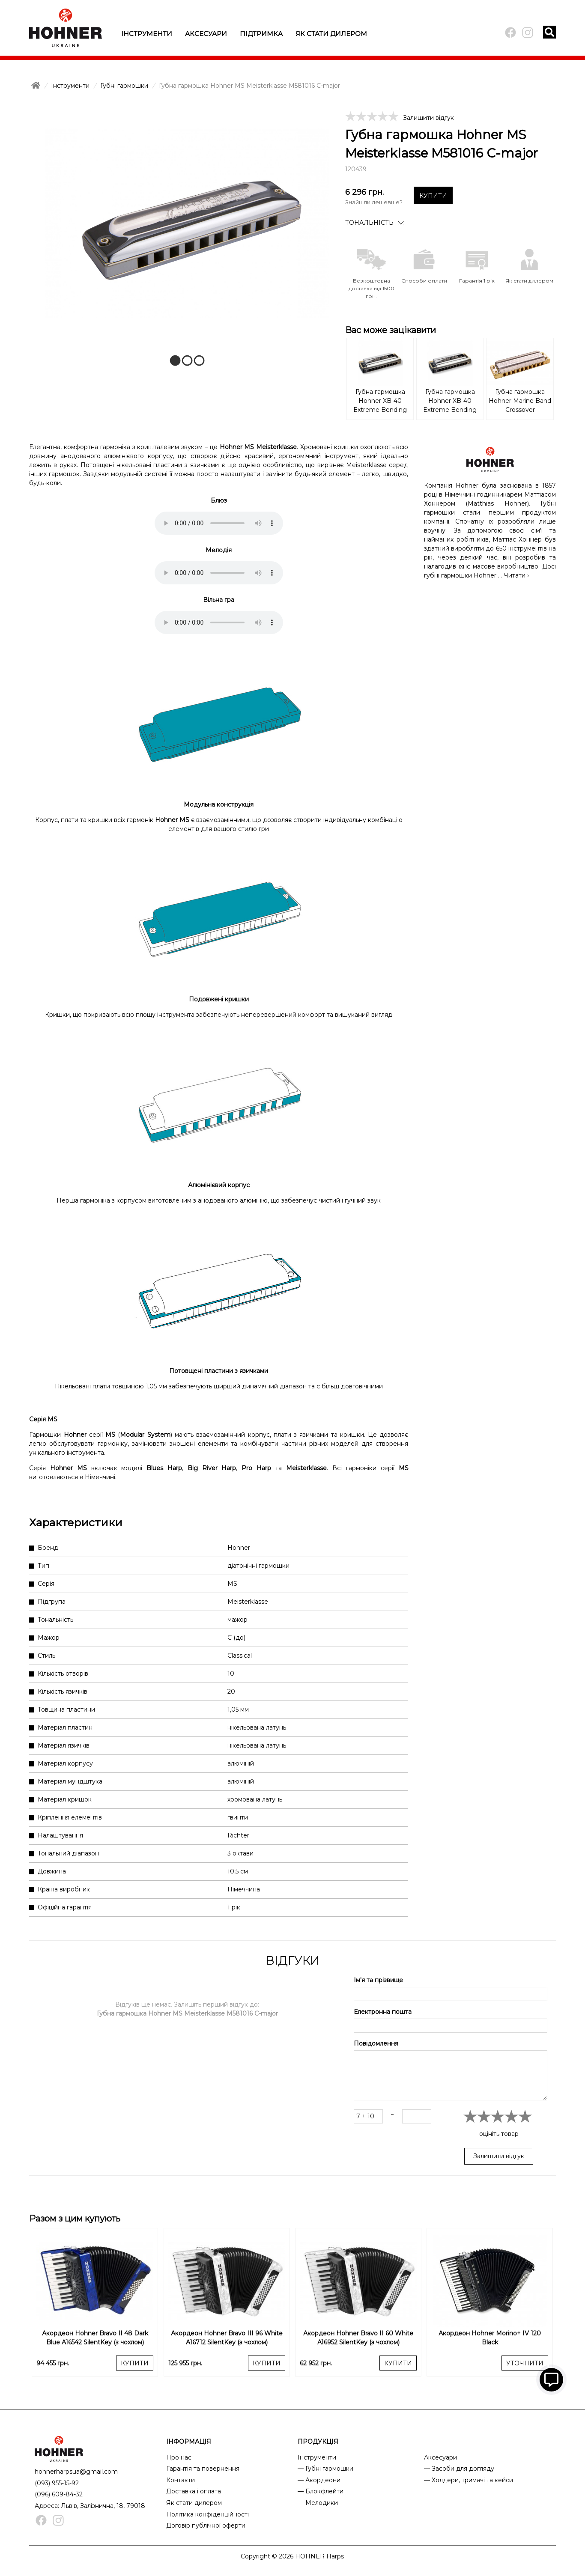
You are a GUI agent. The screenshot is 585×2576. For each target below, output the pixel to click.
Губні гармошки (124, 85)
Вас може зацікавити (390, 330)
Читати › (516, 575)
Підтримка (261, 34)
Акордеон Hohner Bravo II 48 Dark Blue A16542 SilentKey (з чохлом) (95, 2337)
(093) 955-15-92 (57, 2483)
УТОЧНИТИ (524, 2363)
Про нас (178, 2457)
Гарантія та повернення (202, 2468)
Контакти (180, 2480)
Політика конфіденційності (207, 2514)
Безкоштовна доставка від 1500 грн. (371, 288)
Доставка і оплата (193, 2491)
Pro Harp (256, 1468)
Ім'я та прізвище (378, 1980)
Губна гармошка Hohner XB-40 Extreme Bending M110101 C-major (380, 401)
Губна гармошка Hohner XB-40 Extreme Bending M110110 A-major (450, 401)
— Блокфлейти (320, 2491)
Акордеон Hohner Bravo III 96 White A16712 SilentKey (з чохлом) (227, 2337)
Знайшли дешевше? (374, 202)
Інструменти (146, 34)
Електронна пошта (383, 2012)
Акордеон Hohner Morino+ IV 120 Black (490, 2337)
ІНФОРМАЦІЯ (188, 2441)
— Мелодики (318, 2503)
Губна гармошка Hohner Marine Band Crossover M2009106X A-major (520, 401)
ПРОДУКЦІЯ (318, 2441)
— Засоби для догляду (459, 2468)
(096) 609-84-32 (59, 2494)
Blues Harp (164, 1468)
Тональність (369, 222)
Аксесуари (206, 34)
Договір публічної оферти (205, 2525)
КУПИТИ (433, 196)
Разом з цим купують (74, 2218)
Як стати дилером (331, 34)
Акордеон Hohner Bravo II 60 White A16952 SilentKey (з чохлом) (358, 2337)
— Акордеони (319, 2480)
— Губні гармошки (325, 2468)
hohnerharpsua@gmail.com (76, 2471)
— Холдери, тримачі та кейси (468, 2480)
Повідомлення (376, 2043)
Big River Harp (212, 1468)
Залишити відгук (428, 118)
